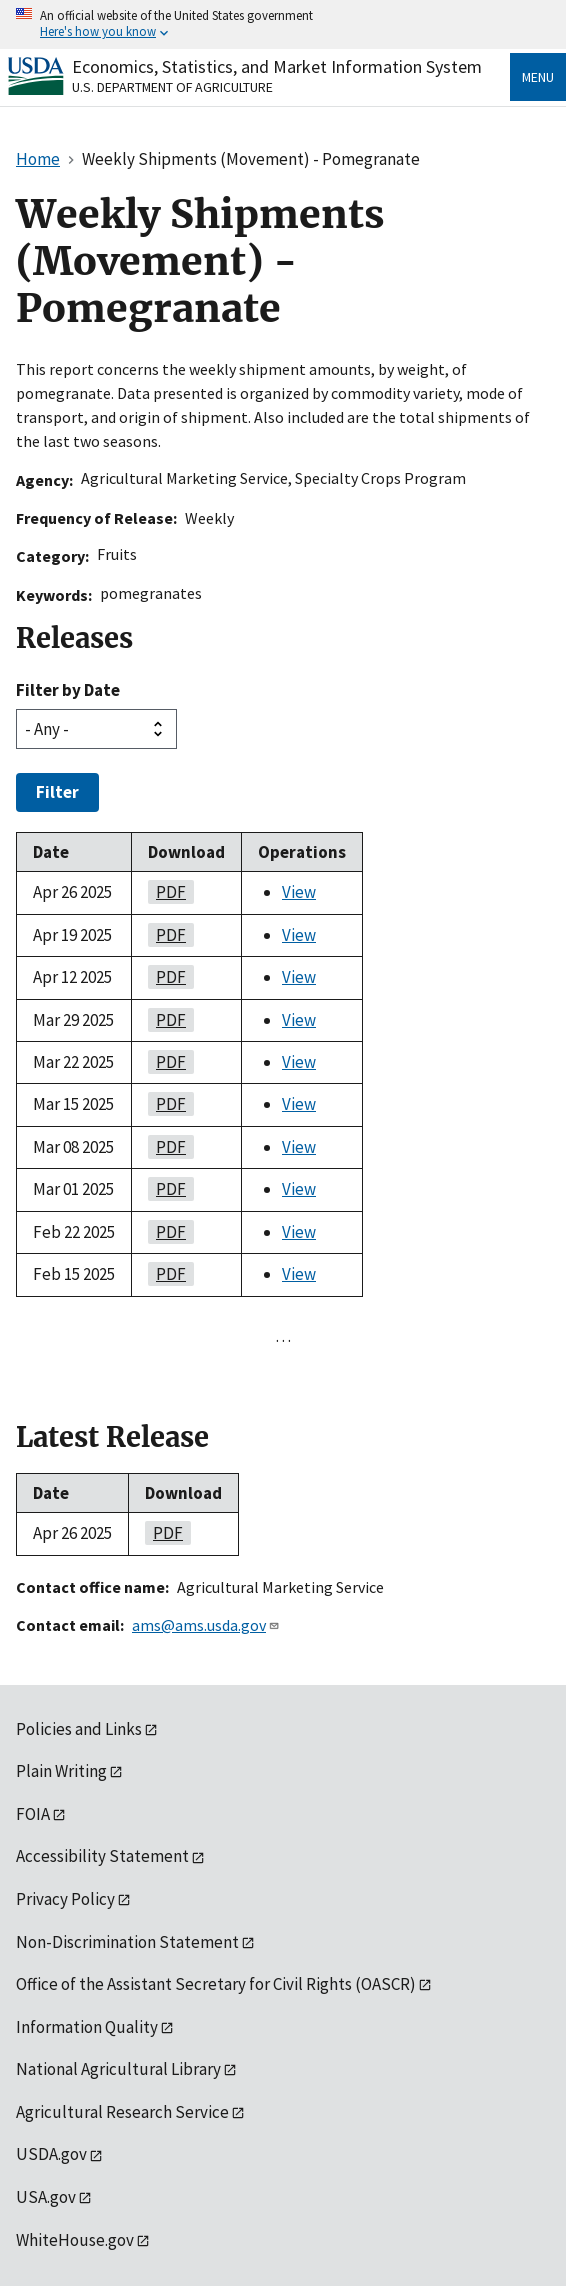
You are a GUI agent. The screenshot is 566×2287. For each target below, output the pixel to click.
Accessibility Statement (102, 1856)
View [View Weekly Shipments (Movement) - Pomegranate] (299, 892)
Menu (538, 77)
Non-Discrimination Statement (127, 1942)
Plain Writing (61, 1771)
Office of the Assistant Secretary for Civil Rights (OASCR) (216, 1984)
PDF (167, 892)
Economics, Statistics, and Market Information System (277, 66)
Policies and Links (79, 1729)
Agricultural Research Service (122, 2112)
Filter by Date (68, 690)
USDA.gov (51, 2154)
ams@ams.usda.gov (206, 1625)
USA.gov (46, 2197)
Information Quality (87, 2027)
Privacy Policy (65, 1899)
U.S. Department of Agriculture (172, 87)
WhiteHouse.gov (75, 2240)
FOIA (33, 1814)
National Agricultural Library (118, 2069)
